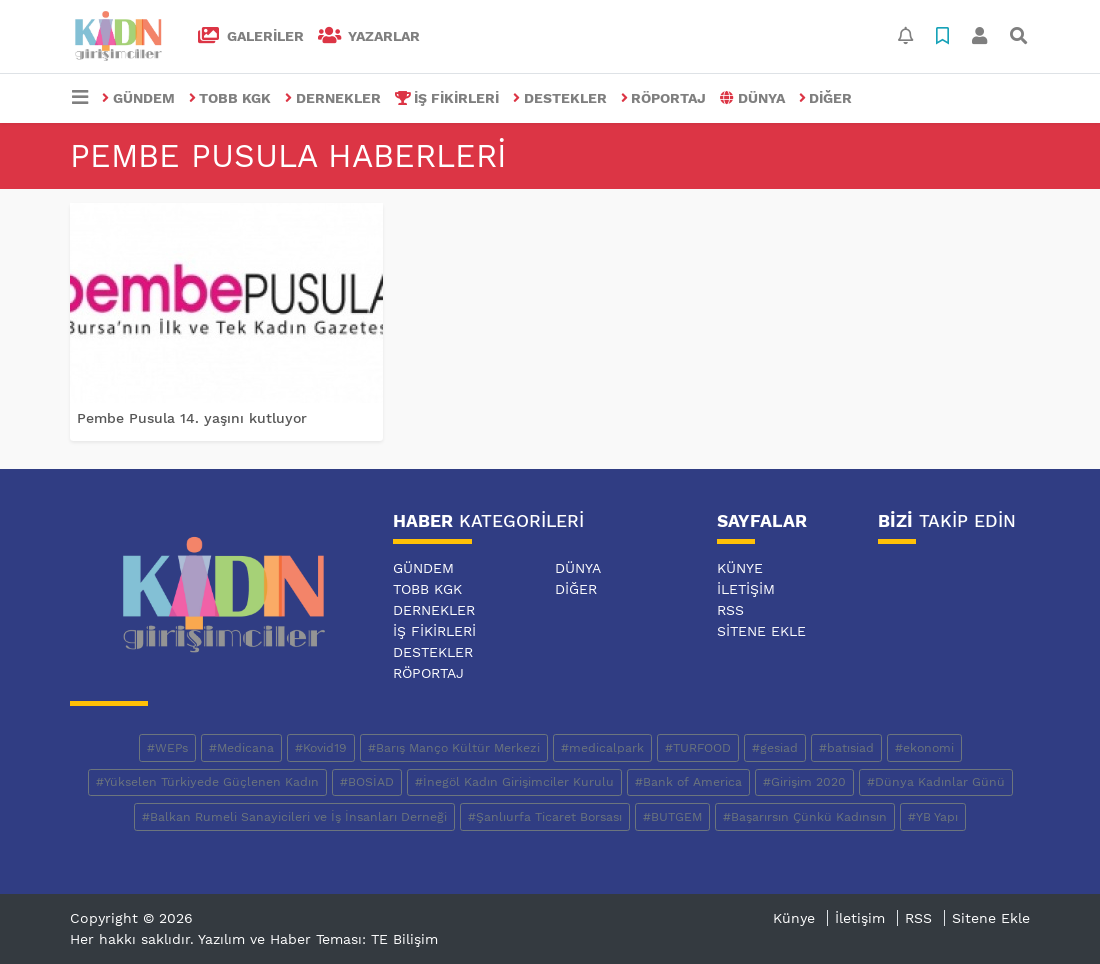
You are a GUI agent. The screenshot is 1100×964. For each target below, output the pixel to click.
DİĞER (826, 98)
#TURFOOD (698, 748)
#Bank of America (688, 782)
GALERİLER (251, 36)
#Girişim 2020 (804, 782)
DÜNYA (752, 98)
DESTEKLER (560, 98)
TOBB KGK (230, 98)
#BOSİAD (367, 782)
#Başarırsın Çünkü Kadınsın (805, 817)
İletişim (746, 589)
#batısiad (846, 748)
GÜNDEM (138, 98)
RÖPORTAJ (664, 98)
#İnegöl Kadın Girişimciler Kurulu (514, 782)
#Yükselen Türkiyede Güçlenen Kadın (207, 782)
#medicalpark (602, 748)
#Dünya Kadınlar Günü (936, 782)
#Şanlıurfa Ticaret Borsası (545, 817)
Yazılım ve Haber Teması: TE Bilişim (318, 939)
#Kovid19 (321, 748)
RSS (730, 610)
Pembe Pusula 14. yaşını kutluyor (192, 418)
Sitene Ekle (761, 631)
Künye (740, 568)
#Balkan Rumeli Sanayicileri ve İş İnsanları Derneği (294, 817)
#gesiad (775, 748)
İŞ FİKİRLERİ (447, 98)
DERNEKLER (333, 98)
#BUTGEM (672, 817)
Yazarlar (369, 36)
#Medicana (241, 748)
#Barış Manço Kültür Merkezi (454, 748)
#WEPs (167, 748)
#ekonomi (924, 748)
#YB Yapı (933, 817)
